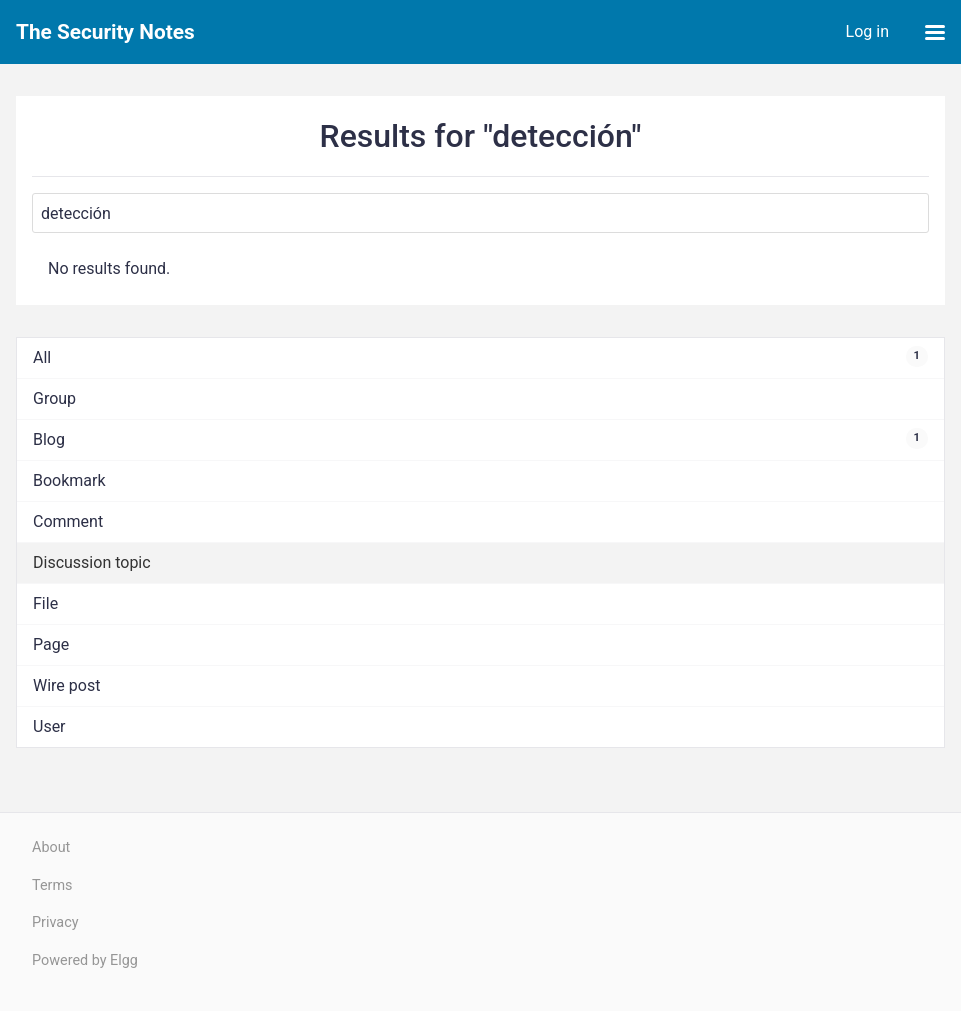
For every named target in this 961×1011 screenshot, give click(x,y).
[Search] (480, 213)
